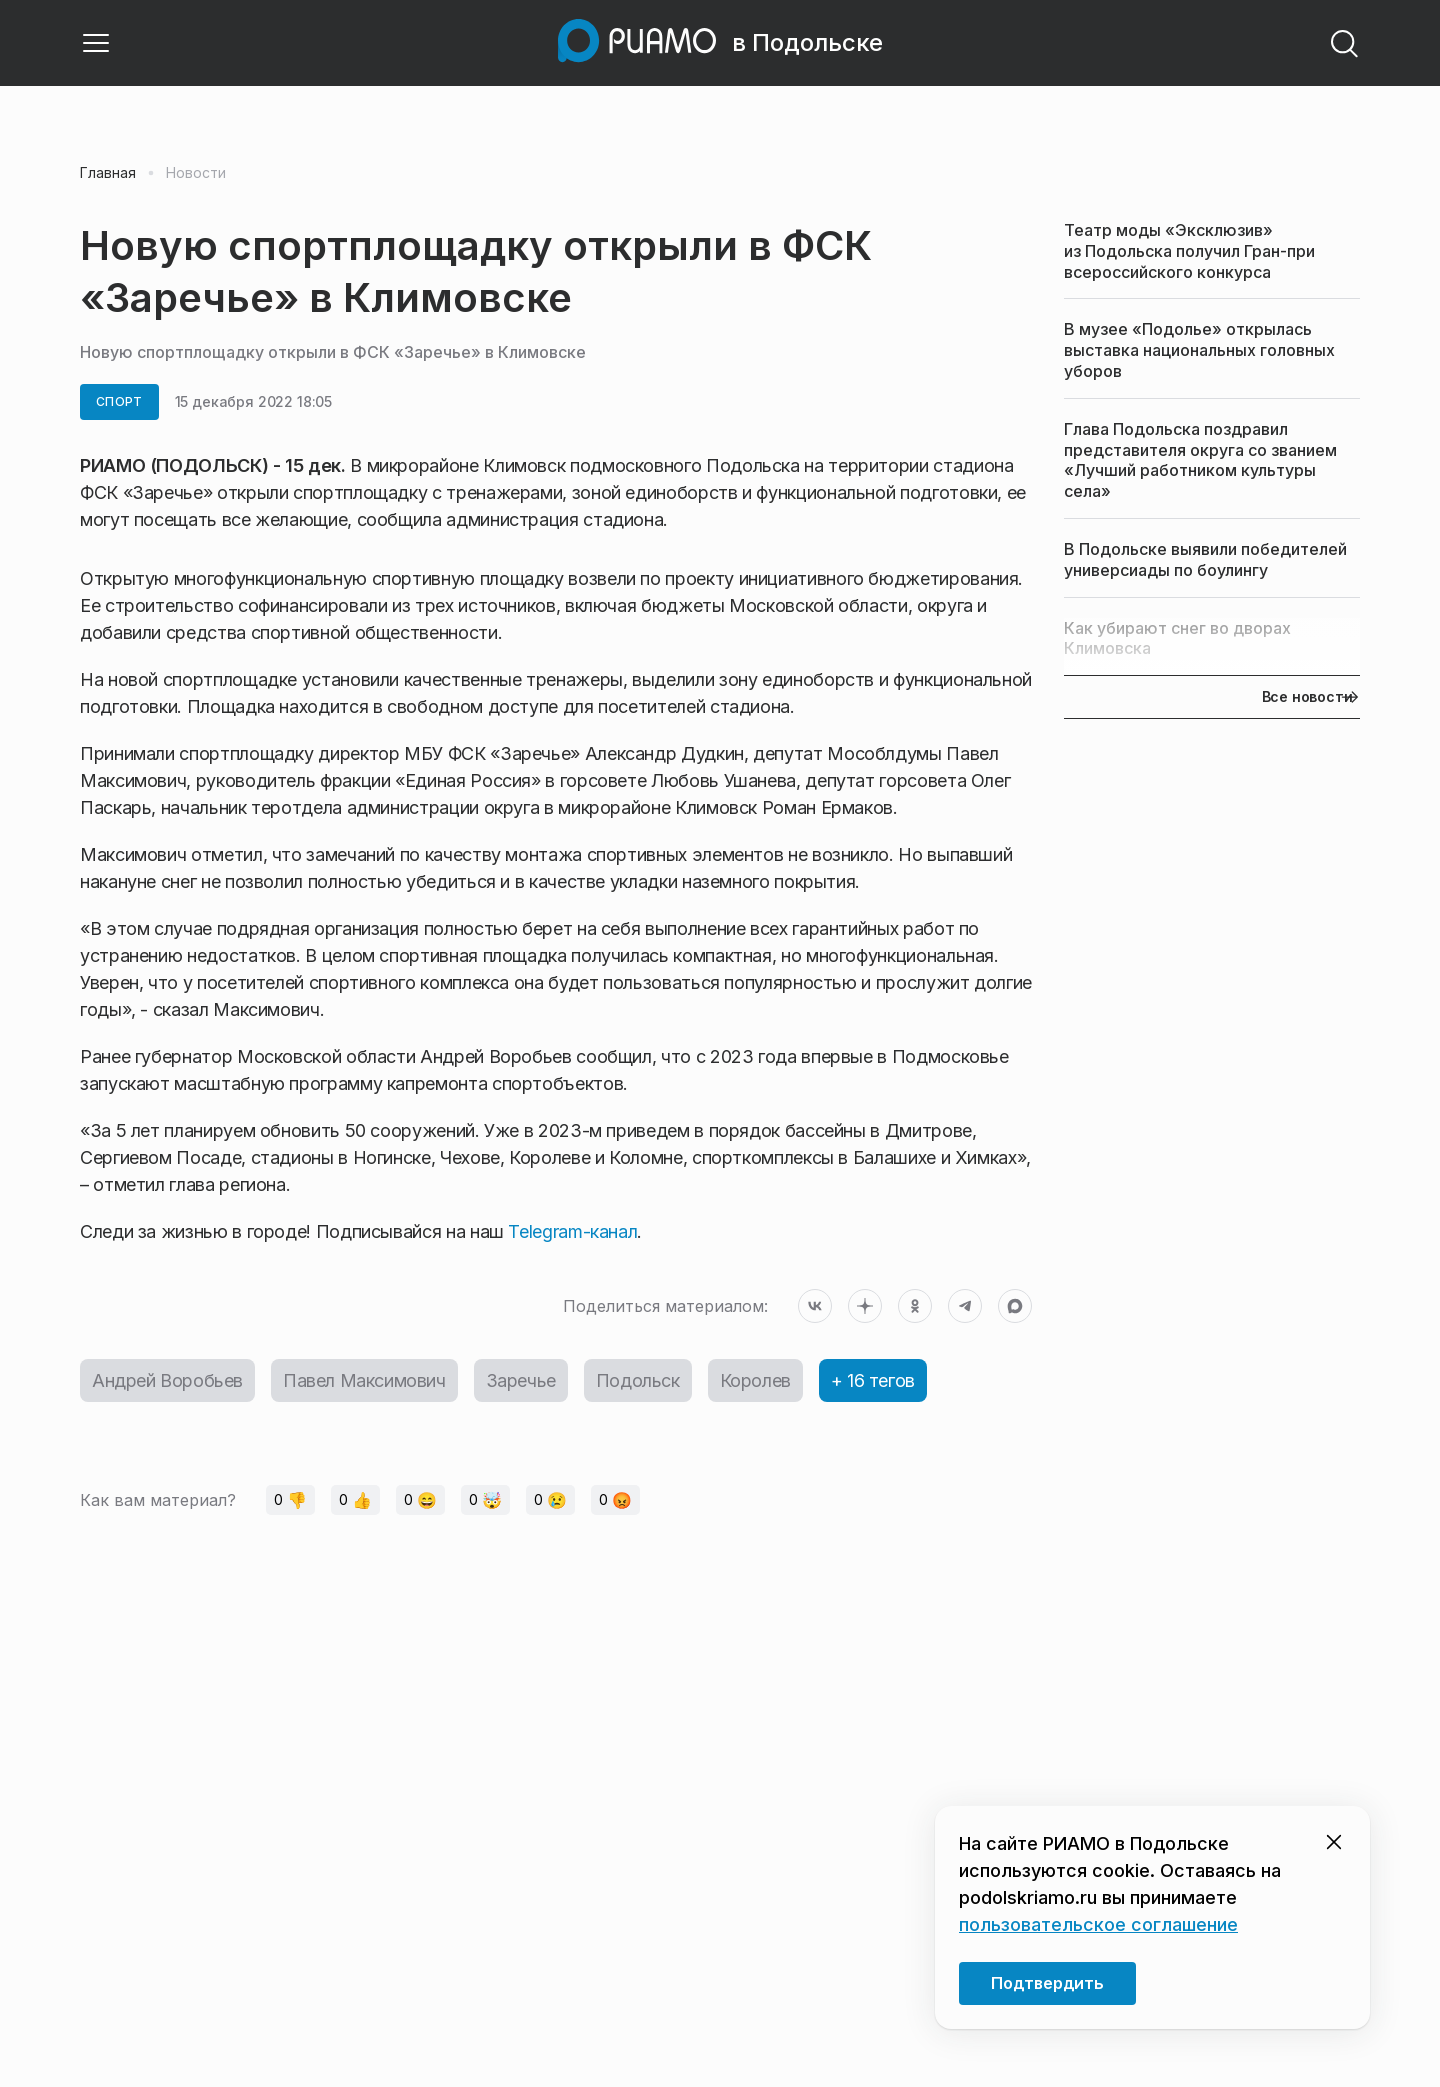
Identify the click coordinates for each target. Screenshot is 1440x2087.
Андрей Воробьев (167, 1380)
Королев (755, 1380)
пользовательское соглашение (1098, 1924)
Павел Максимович (364, 1380)
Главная (108, 173)
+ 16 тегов (873, 1380)
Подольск (638, 1380)
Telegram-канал (572, 1231)
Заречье (521, 1380)
